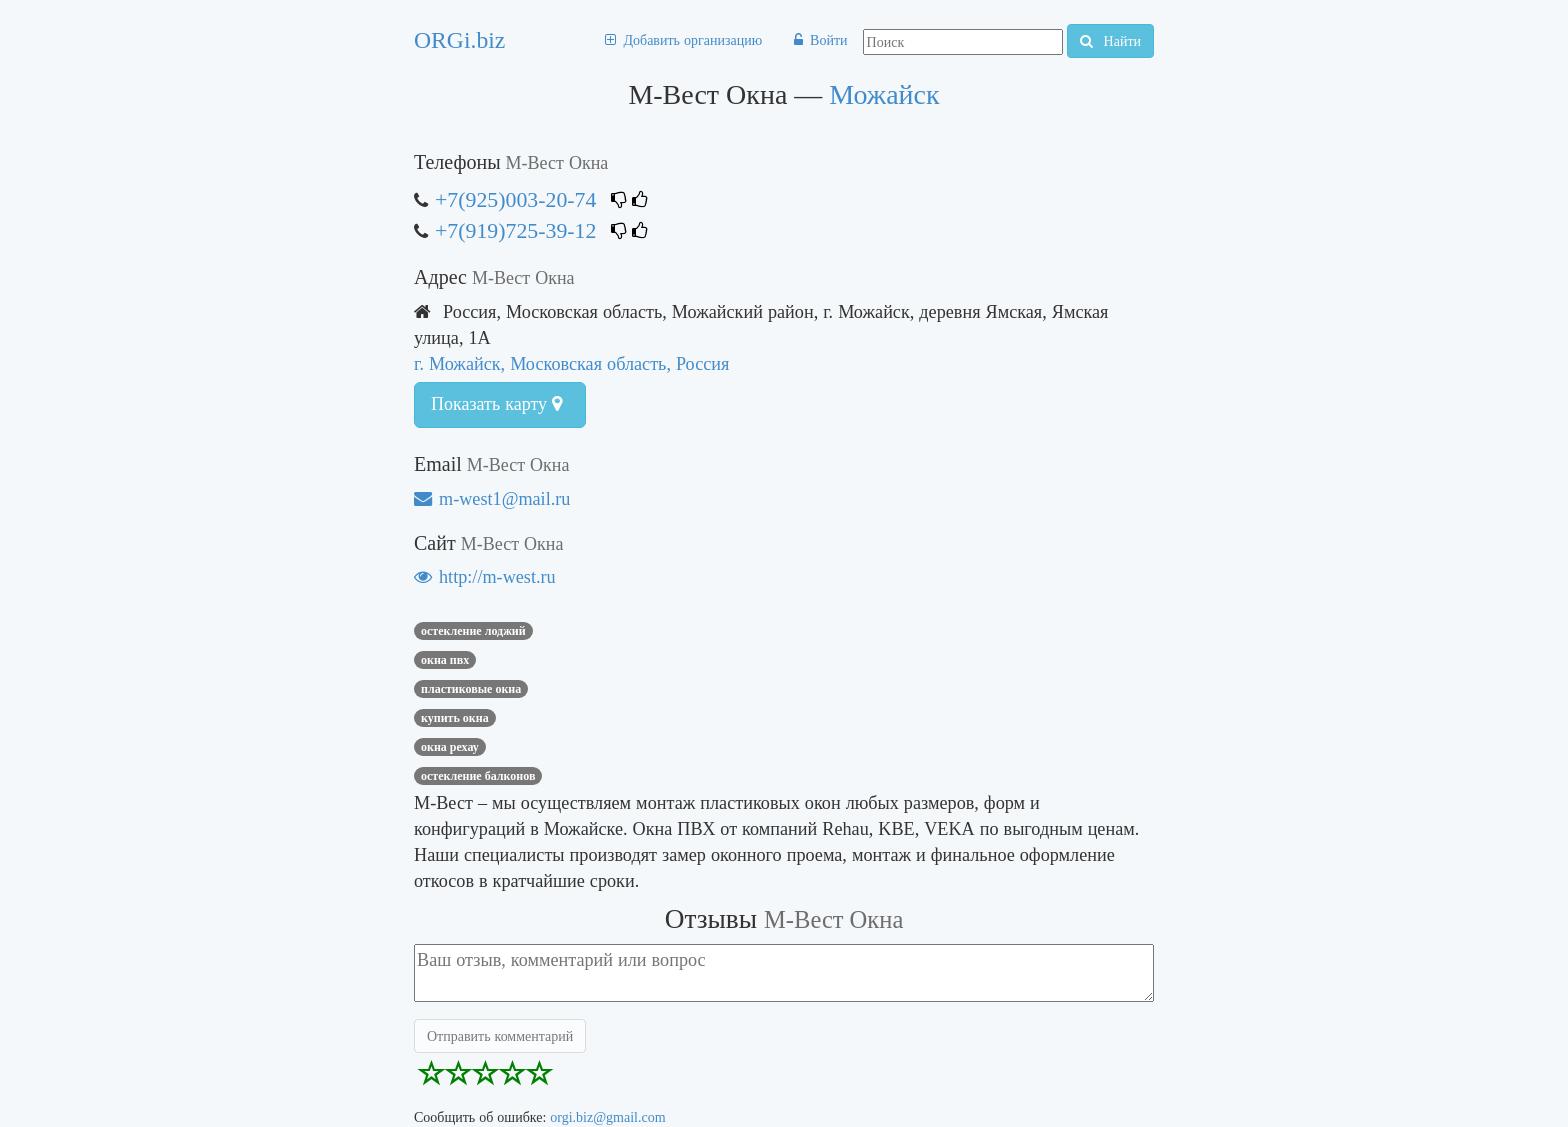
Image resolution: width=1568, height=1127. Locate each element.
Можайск (884, 94)
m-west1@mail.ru (492, 498)
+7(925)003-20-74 (515, 199)
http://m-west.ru (485, 576)
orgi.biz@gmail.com (607, 1117)
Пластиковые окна (471, 689)
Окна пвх (445, 660)
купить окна (455, 718)
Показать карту (496, 404)
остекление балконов (478, 776)
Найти (1110, 41)
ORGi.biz (459, 40)
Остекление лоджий (473, 631)
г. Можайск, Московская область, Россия (571, 363)
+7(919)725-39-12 (515, 230)
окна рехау (450, 747)
